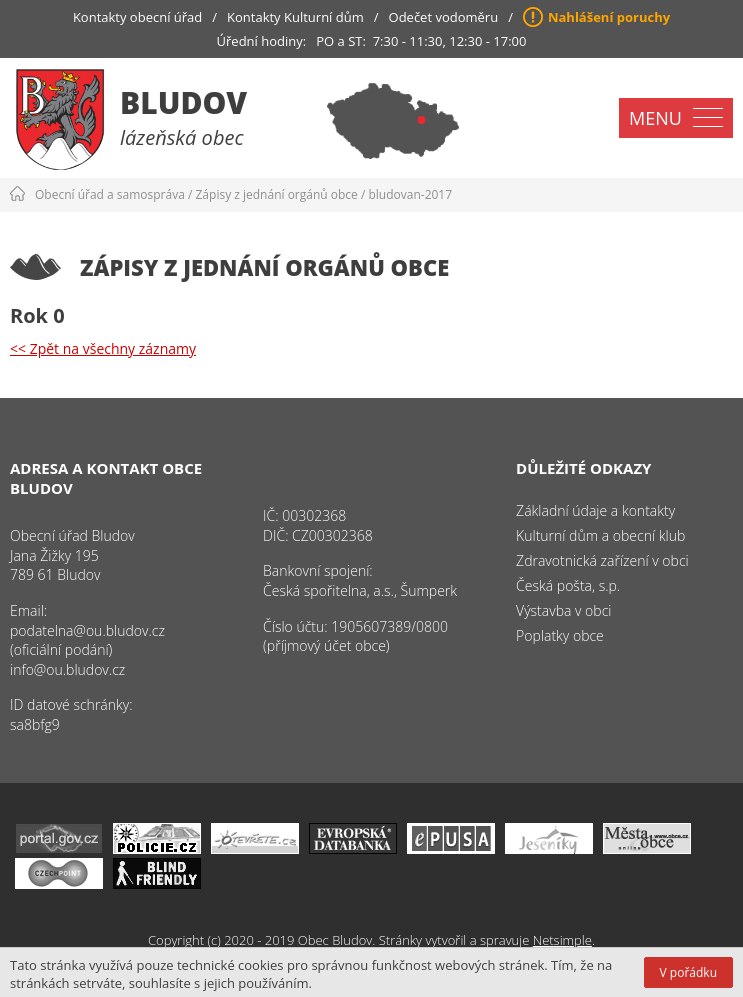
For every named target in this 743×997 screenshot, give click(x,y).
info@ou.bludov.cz (67, 669)
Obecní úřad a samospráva (110, 194)
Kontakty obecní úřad (137, 17)
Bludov (183, 102)
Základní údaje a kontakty (595, 510)
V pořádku (688, 972)
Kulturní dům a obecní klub (600, 535)
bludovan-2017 (410, 194)
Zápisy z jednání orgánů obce (277, 194)
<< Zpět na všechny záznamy (103, 348)
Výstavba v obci (563, 610)
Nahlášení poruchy (609, 17)
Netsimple (562, 940)
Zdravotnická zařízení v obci (602, 560)
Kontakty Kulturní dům (295, 17)
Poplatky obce (560, 635)
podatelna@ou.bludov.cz (87, 630)
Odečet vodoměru (444, 17)
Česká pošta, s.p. (568, 585)
